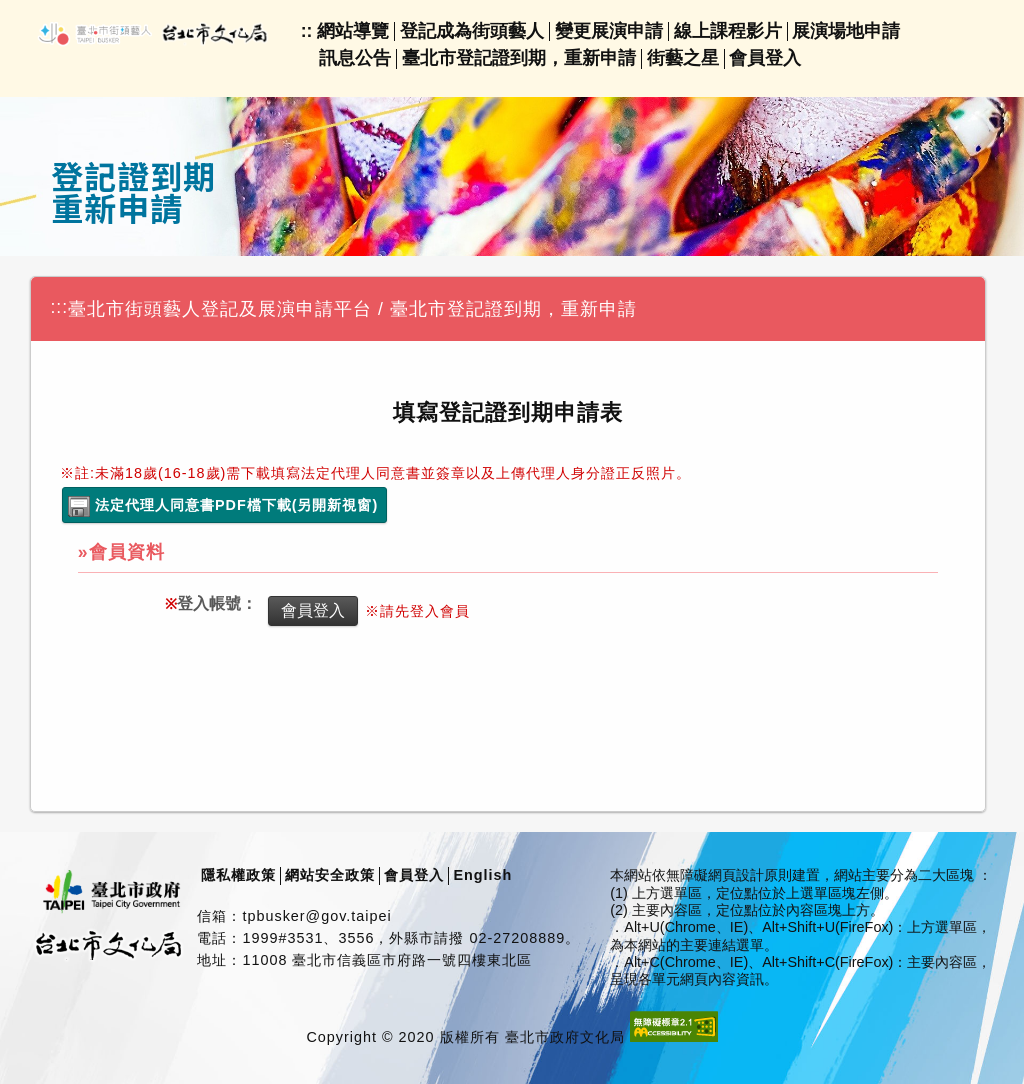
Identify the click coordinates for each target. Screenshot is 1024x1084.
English (482, 875)
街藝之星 (683, 58)
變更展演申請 (609, 31)
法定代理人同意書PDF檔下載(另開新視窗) (236, 505)
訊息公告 (355, 58)
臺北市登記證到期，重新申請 (519, 58)
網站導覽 (353, 31)
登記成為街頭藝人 (472, 31)
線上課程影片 (728, 31)
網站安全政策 (330, 875)
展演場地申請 (846, 31)
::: (59, 307)
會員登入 (765, 58)
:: (307, 31)
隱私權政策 (238, 875)
